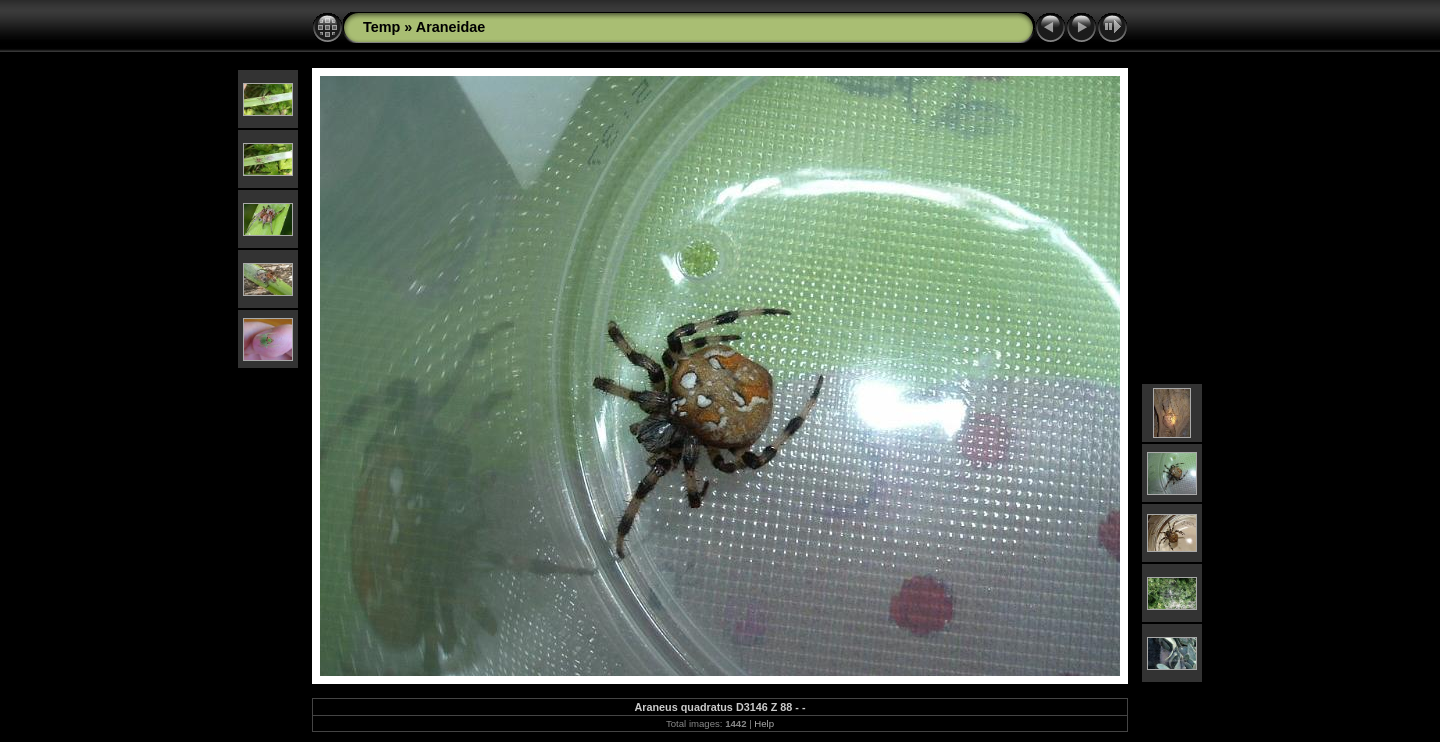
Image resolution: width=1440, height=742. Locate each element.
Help (764, 723)
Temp (381, 27)
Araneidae (451, 27)
